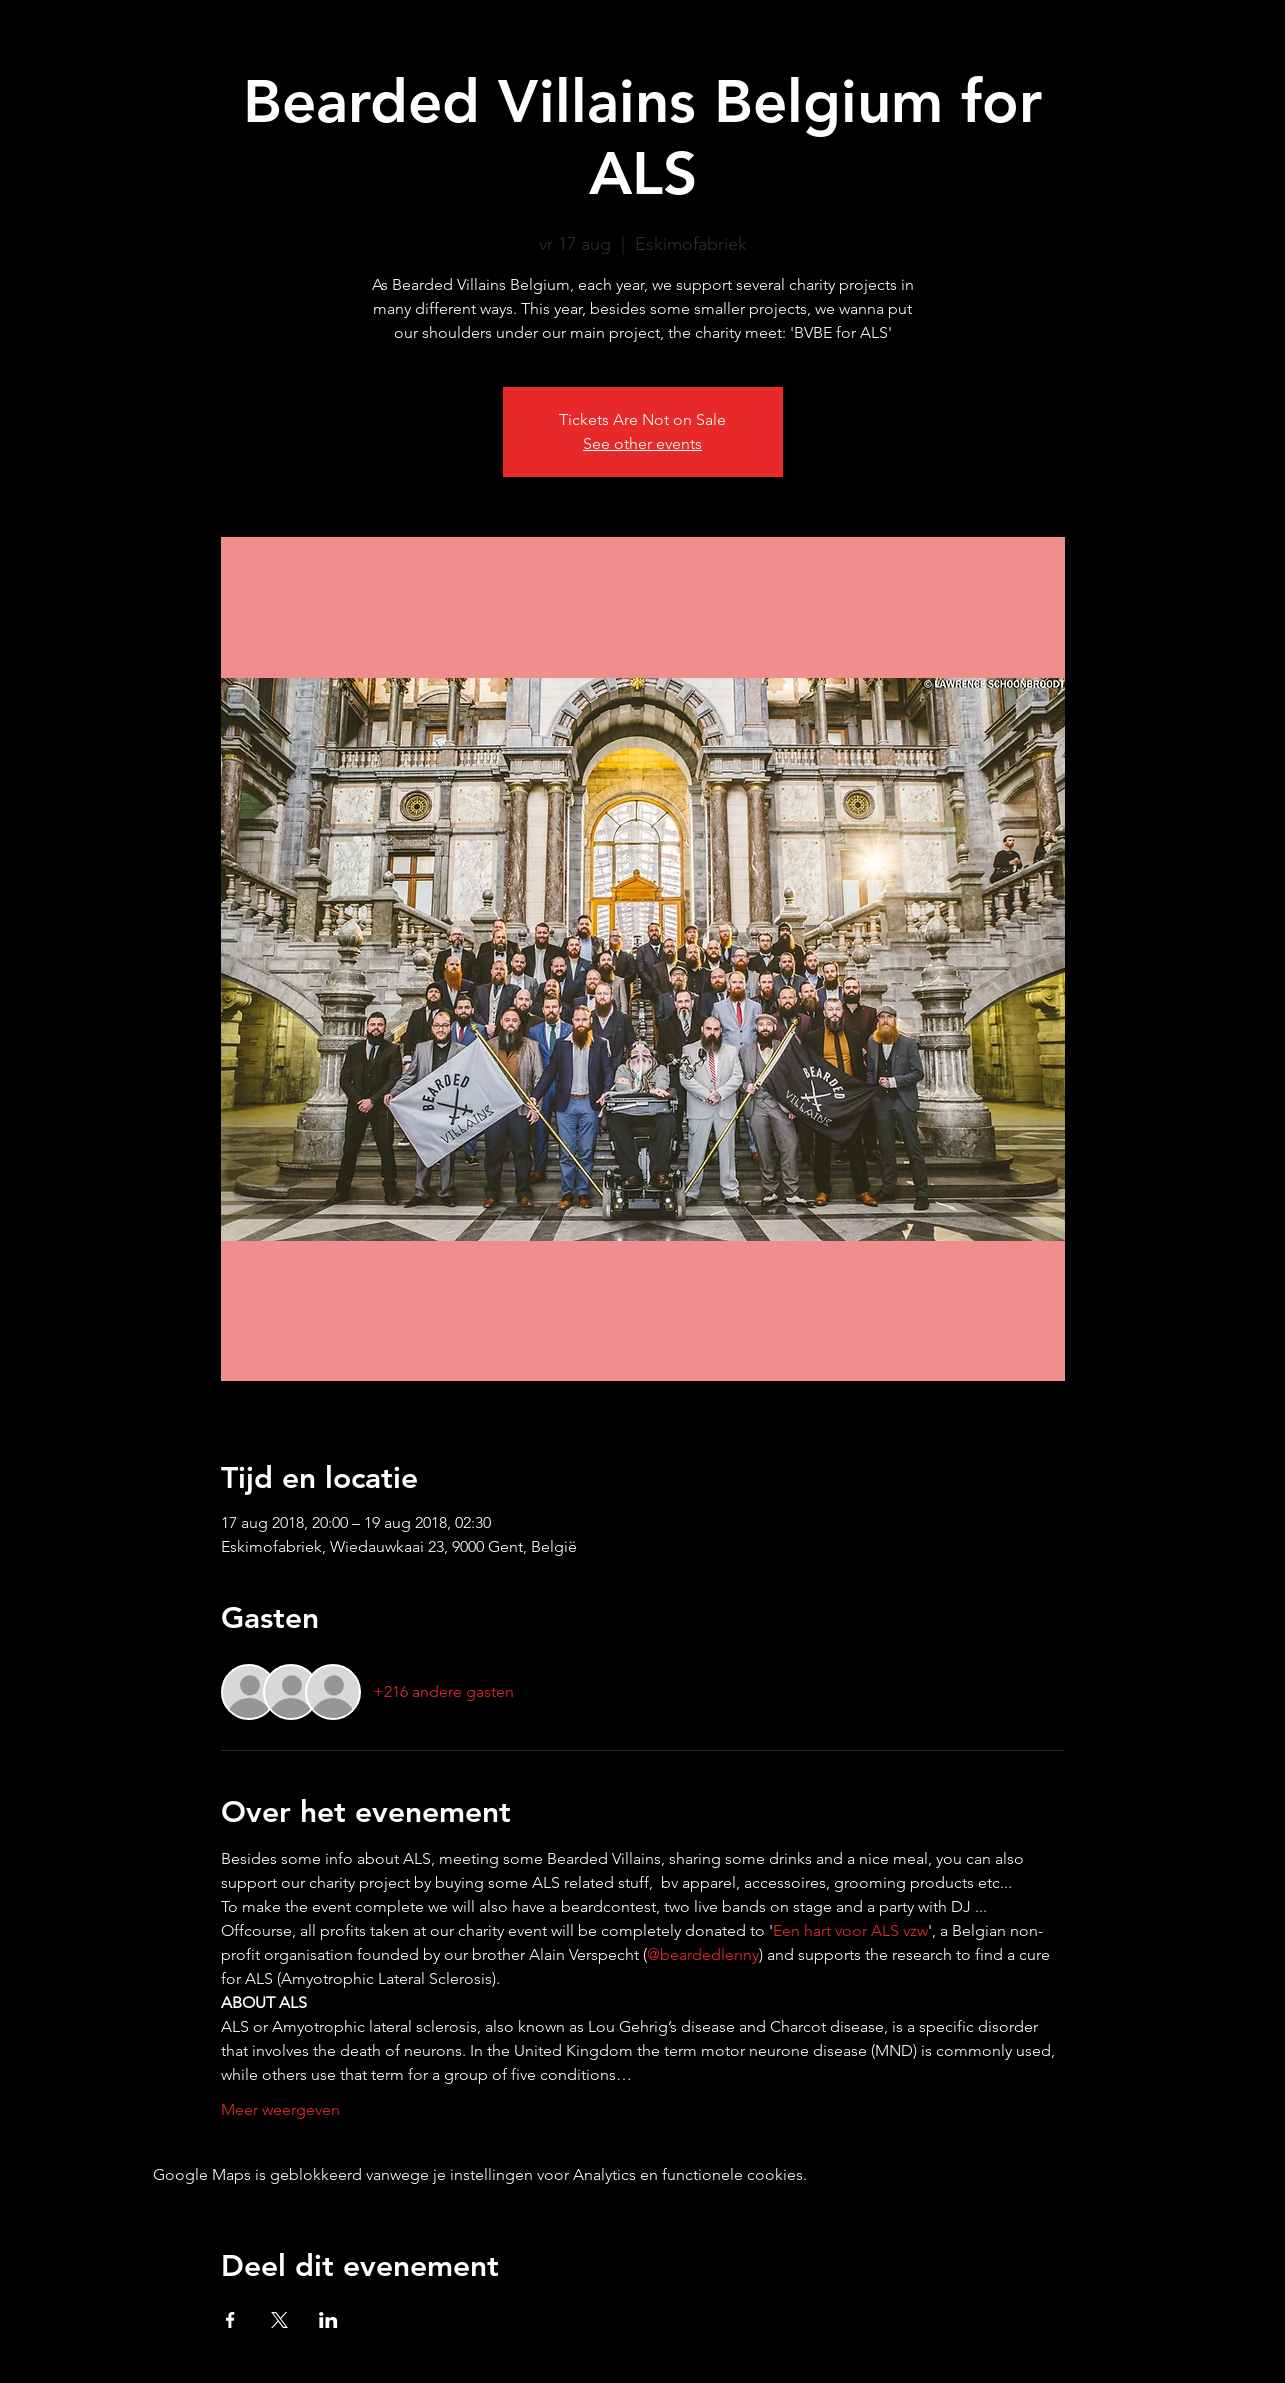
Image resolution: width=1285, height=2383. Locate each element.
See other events (642, 443)
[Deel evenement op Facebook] (230, 2320)
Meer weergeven (280, 2109)
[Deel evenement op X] (279, 2320)
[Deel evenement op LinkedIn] (328, 2320)
